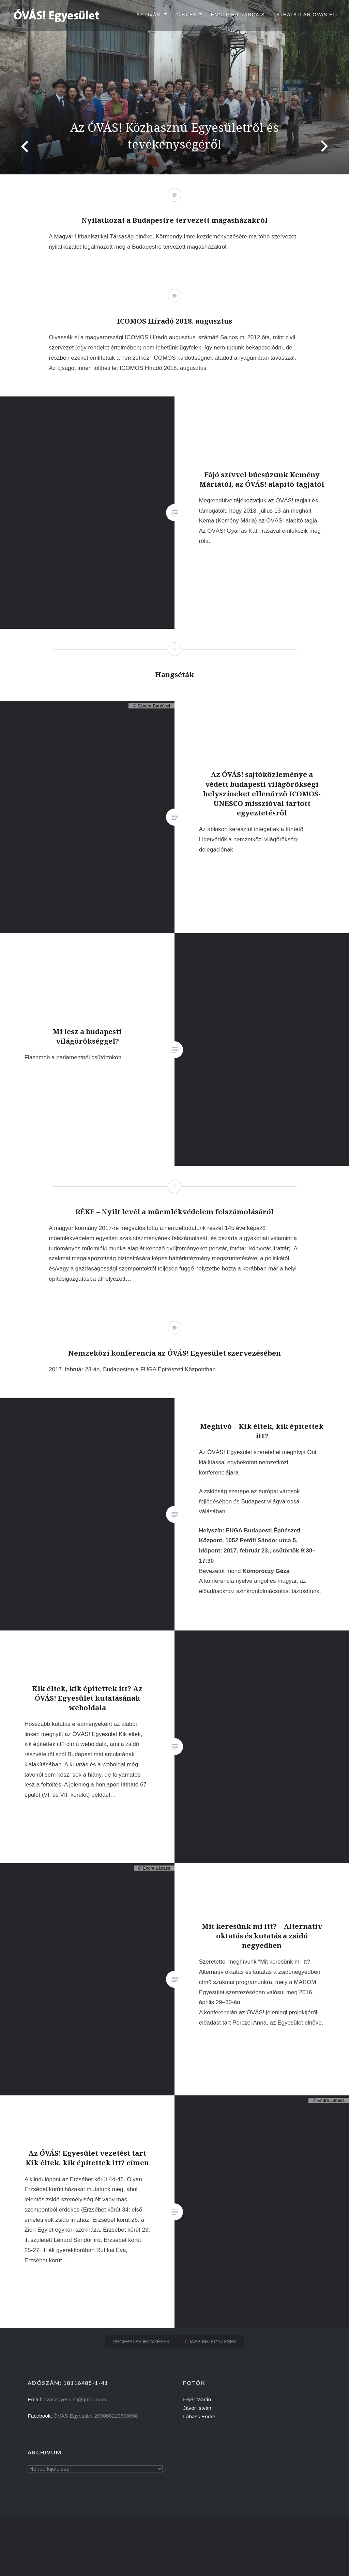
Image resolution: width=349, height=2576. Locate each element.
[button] (57, 15)
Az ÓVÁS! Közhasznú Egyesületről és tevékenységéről (174, 135)
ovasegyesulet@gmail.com (75, 2399)
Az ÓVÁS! (149, 14)
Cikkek (186, 14)
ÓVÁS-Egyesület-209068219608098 (96, 2416)
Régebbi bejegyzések (141, 2341)
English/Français (238, 14)
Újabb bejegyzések (210, 2341)
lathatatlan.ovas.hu (305, 14)
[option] (174, 87)
